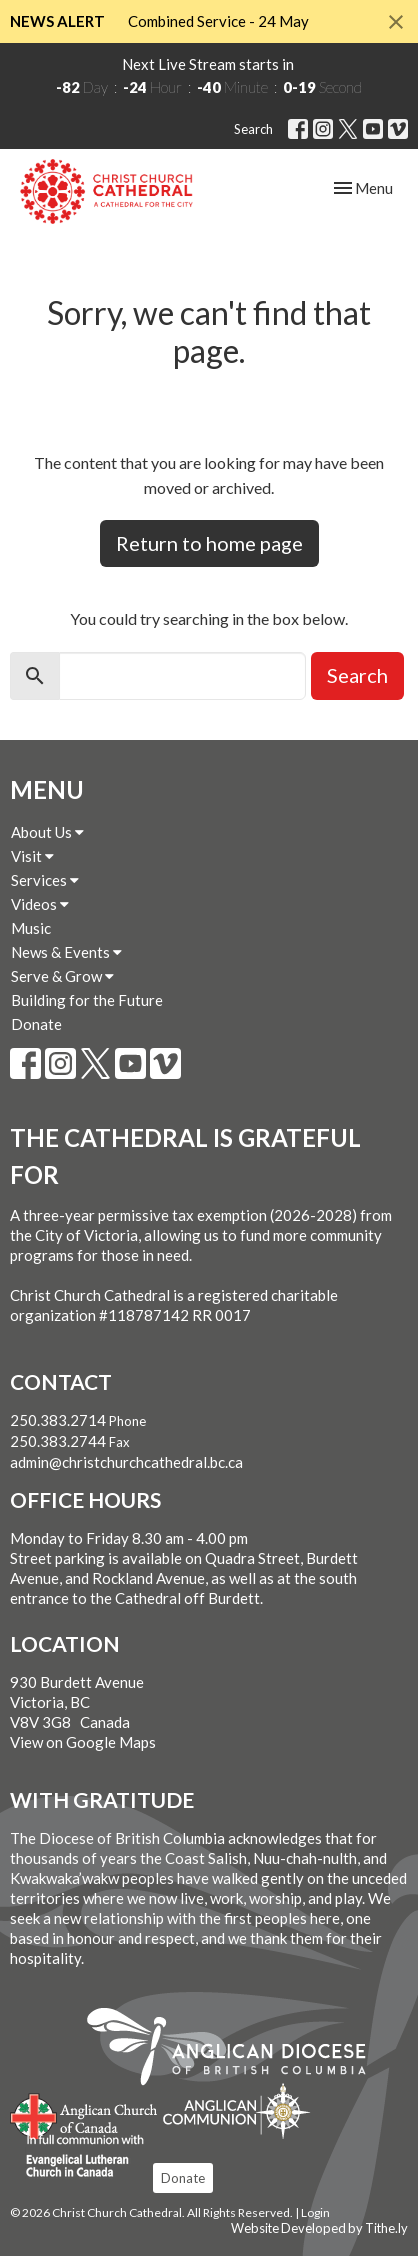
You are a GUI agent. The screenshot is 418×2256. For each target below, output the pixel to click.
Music (31, 928)
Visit (32, 856)
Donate (36, 1024)
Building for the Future (87, 1000)
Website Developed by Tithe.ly (319, 2228)
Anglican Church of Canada (84, 2114)
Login (315, 2212)
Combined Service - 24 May (218, 21)
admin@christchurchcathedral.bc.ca (126, 1462)
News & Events (66, 952)
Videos (40, 904)
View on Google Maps (83, 1742)
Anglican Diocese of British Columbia (236, 2050)
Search (253, 129)
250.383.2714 (58, 1420)
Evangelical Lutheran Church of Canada (77, 2157)
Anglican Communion (236, 2110)
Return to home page (209, 543)
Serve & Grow (62, 976)
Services (45, 880)
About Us (47, 832)
